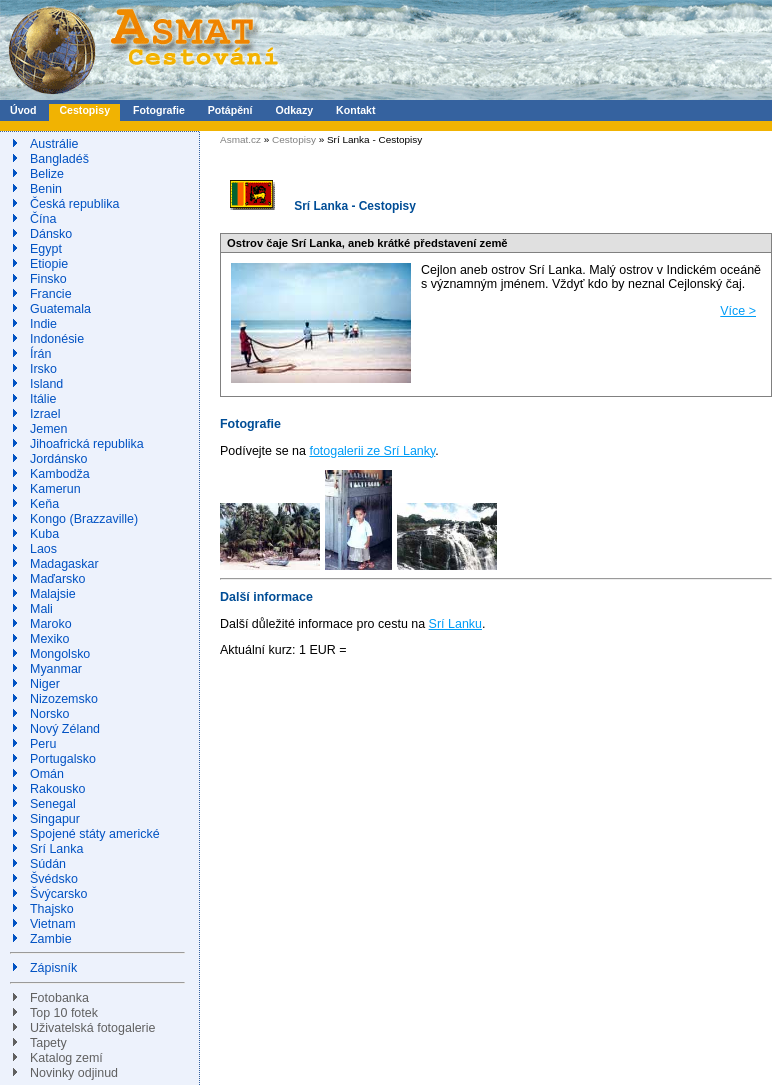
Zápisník (53, 968)
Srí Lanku (455, 624)
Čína (43, 219)
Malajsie (53, 594)
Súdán (48, 864)
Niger (45, 684)
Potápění (230, 110)
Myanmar (56, 669)
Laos (43, 549)
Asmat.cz (240, 139)
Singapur (55, 819)
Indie (43, 324)
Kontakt (355, 110)
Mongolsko (60, 654)
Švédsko (54, 879)
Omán (47, 774)
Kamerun (55, 489)
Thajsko (52, 909)
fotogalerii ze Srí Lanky (372, 451)
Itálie (43, 399)
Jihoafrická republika (87, 444)
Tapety (48, 1043)
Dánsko (51, 234)
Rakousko (57, 789)
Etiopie (49, 264)
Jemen (48, 429)
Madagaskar (64, 564)
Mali (41, 609)
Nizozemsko (64, 699)
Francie (51, 294)
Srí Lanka (56, 849)
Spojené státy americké (95, 834)
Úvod (23, 110)
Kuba (44, 534)
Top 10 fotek (64, 1013)
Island (46, 384)
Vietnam (53, 924)
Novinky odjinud (74, 1073)
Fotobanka (59, 998)
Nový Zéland (65, 729)
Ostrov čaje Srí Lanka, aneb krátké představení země (367, 243)
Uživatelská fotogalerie (92, 1028)
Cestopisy (84, 110)
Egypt (46, 249)
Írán (41, 354)
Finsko (48, 279)
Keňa (44, 504)
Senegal (53, 804)
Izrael (45, 414)
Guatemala (60, 309)
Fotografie (159, 110)
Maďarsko (57, 579)
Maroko (51, 624)
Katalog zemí (66, 1058)
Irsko (43, 369)
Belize (47, 174)
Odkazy (294, 110)
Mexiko (50, 639)
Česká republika (74, 204)
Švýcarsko (59, 894)
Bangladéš (59, 159)
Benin (46, 189)
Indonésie (57, 339)
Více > (738, 311)
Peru (43, 744)
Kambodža (60, 474)
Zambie (51, 939)
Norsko (50, 714)
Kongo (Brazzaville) (84, 519)
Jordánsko (59, 459)
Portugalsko (63, 759)
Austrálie (54, 144)
